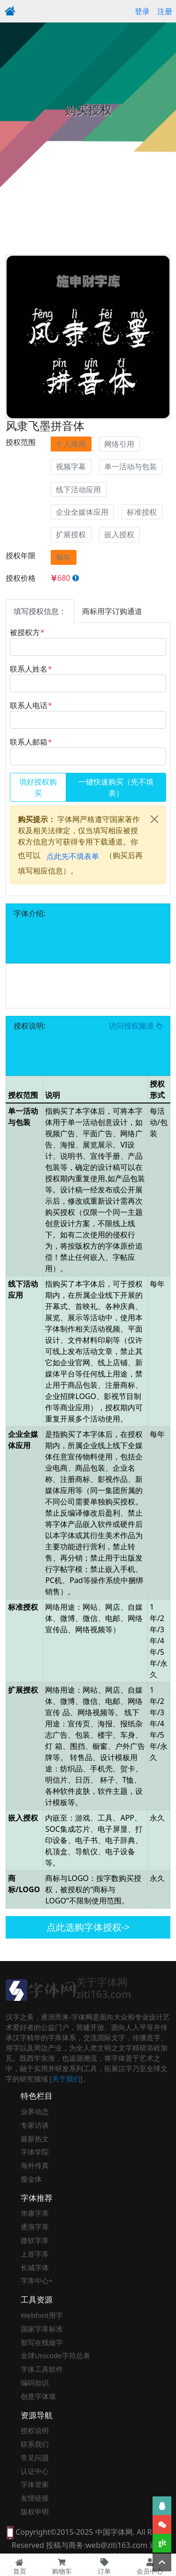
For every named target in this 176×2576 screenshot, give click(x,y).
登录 (142, 11)
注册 (164, 11)
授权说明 (35, 2430)
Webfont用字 (42, 2315)
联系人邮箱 (31, 742)
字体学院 (35, 2151)
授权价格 (21, 578)
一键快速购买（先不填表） (115, 787)
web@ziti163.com (116, 2545)
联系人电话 (31, 705)
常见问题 (35, 2457)
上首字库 (35, 2253)
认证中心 (35, 2471)
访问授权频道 (135, 1026)
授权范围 (21, 442)
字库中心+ (37, 2280)
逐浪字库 (35, 2226)
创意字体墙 (38, 2396)
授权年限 (21, 555)
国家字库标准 (42, 2328)
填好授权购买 (38, 787)
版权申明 (35, 2511)
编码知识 (35, 2382)
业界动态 (35, 2111)
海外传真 (35, 2165)
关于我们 (66, 2078)
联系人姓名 (31, 669)
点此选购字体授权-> (88, 1927)
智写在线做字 (42, 2342)
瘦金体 (31, 2179)
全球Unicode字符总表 (55, 2355)
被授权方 (27, 632)
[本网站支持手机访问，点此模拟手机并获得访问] (10, 2532)
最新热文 (35, 2138)
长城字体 (35, 2267)
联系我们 (35, 2444)
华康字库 (35, 2213)
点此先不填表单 (72, 856)
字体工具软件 (42, 2369)
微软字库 (35, 2240)
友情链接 (35, 2497)
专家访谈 (35, 2125)
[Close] (154, 819)
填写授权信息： (40, 611)
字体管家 (35, 2484)
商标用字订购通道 (112, 611)
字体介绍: (30, 913)
